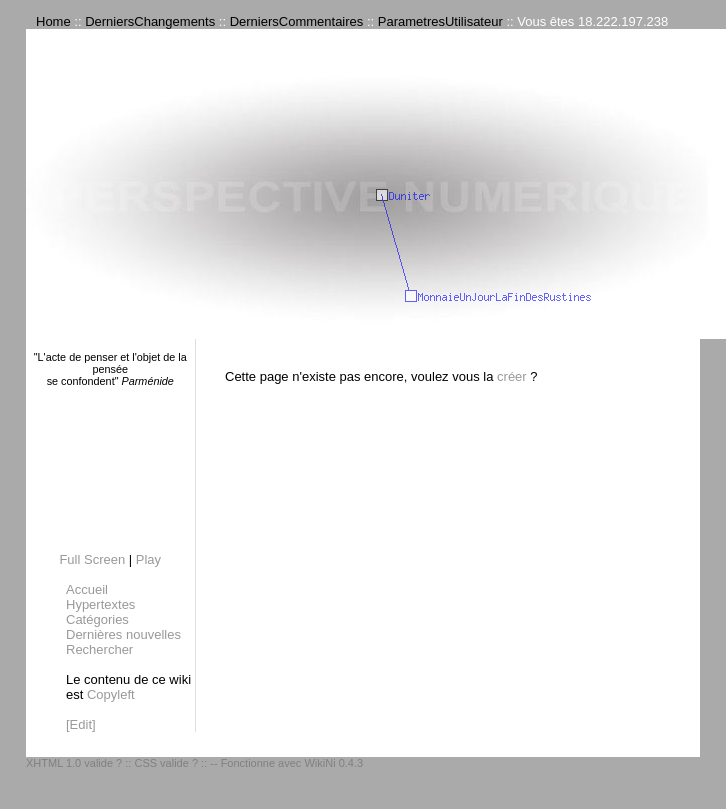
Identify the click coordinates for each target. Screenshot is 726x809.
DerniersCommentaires (297, 21)
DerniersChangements (150, 21)
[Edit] (81, 724)
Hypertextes (100, 604)
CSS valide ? (166, 763)
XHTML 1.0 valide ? (74, 763)
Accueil (87, 589)
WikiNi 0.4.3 (333, 763)
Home (53, 21)
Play (148, 559)
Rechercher (99, 649)
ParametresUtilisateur (440, 21)
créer (512, 376)
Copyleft (111, 694)
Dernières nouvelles (123, 634)
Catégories (97, 619)
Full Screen (92, 559)
